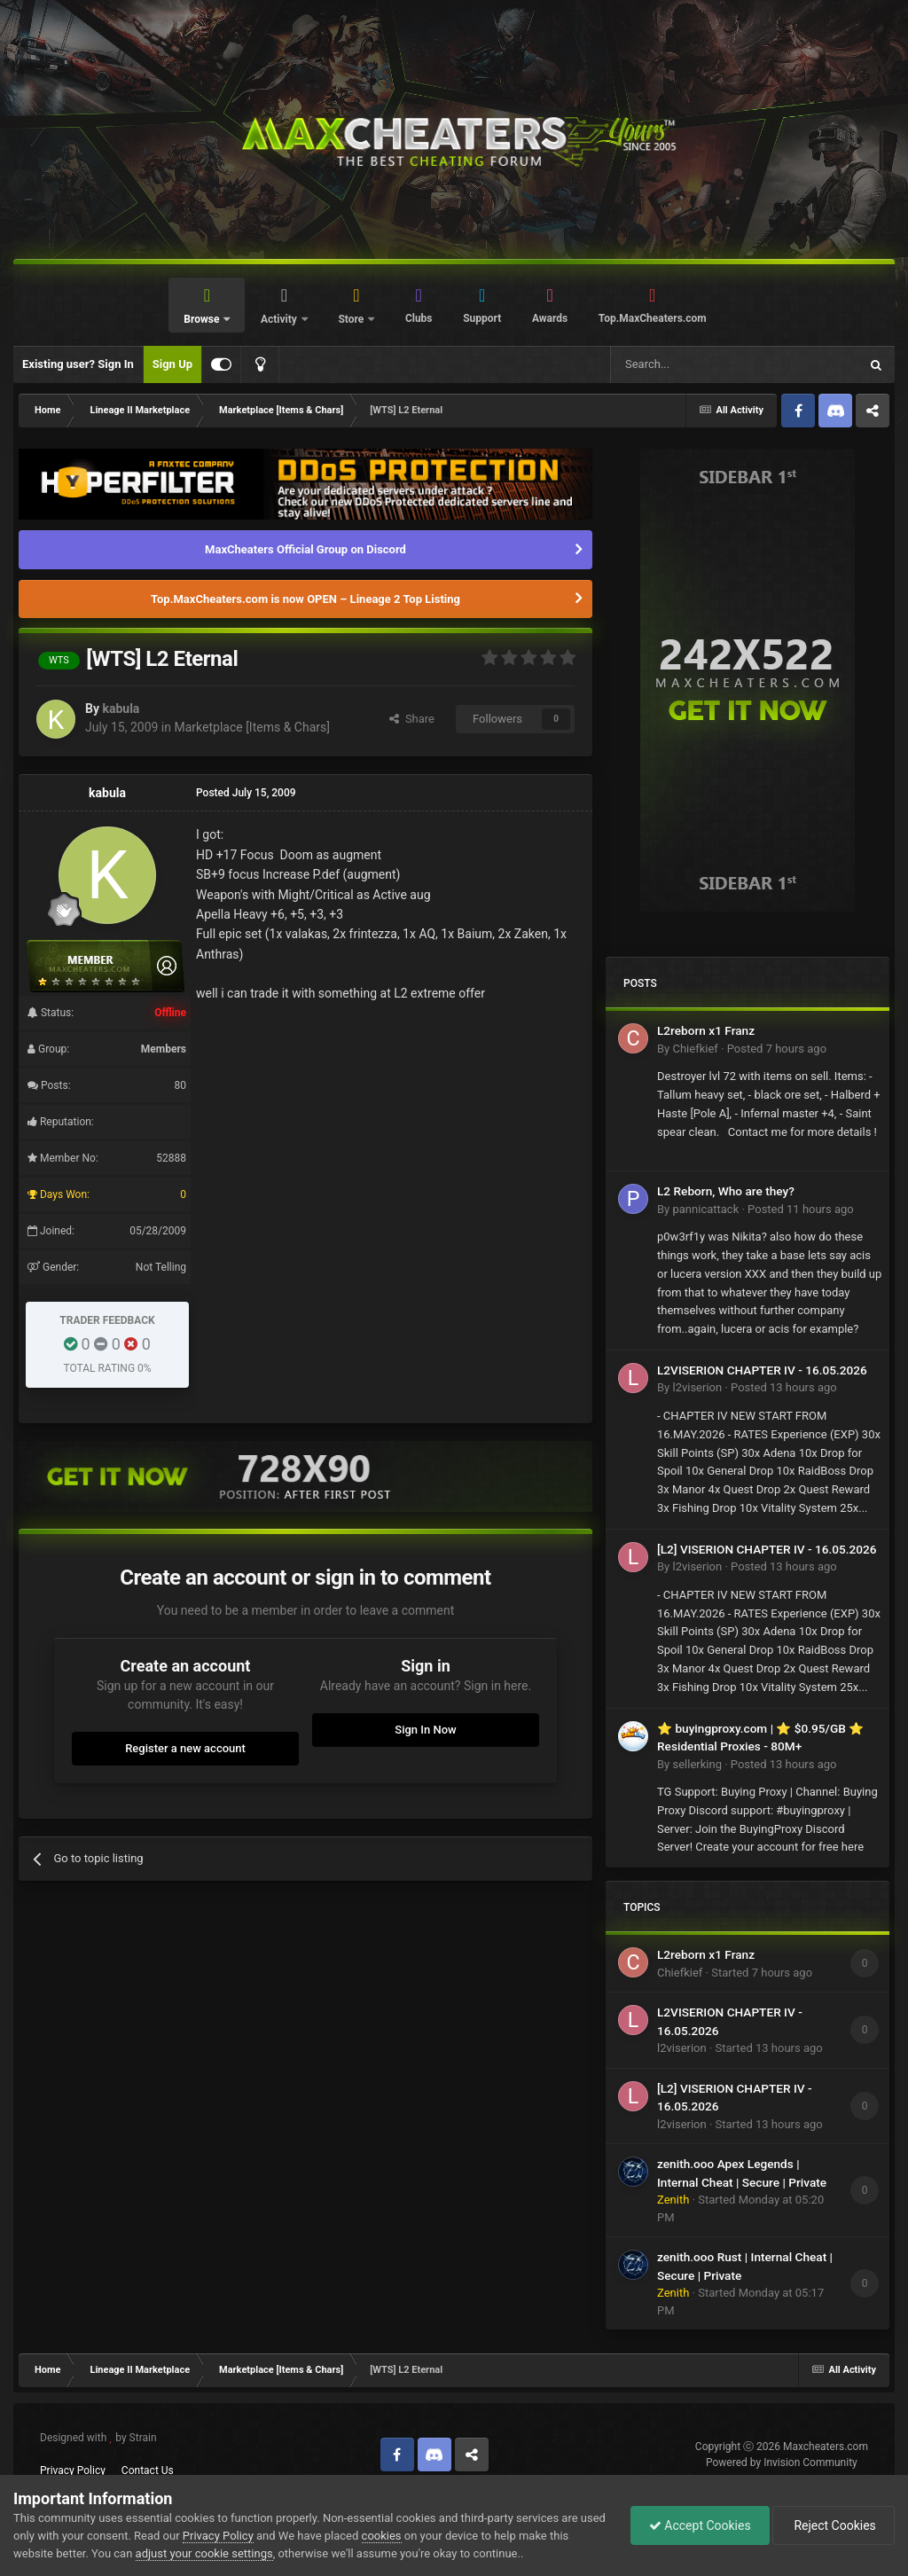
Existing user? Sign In (78, 364)
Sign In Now (425, 1729)
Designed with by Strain (98, 2437)
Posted (776, 1048)
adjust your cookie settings (204, 2553)
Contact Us (147, 2470)
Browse (203, 319)
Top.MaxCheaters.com (653, 318)
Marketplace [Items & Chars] (251, 727)
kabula (120, 708)
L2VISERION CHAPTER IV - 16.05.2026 (762, 1370)
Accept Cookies (700, 2525)
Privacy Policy (73, 2470)
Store (352, 319)
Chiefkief (694, 1048)
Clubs (419, 318)
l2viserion (697, 1387)
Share (411, 718)
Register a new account (185, 1748)
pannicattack (705, 1209)
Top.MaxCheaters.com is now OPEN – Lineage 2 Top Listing (305, 599)
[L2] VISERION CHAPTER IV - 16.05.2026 (767, 1549)
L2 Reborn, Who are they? (725, 1191)
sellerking (696, 1764)
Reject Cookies (833, 2525)
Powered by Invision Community (781, 2462)
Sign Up (172, 364)
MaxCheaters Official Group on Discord (305, 549)
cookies (382, 2535)
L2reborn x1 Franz (706, 1030)
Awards (550, 318)
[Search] (692, 364)
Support (482, 318)
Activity (280, 319)
